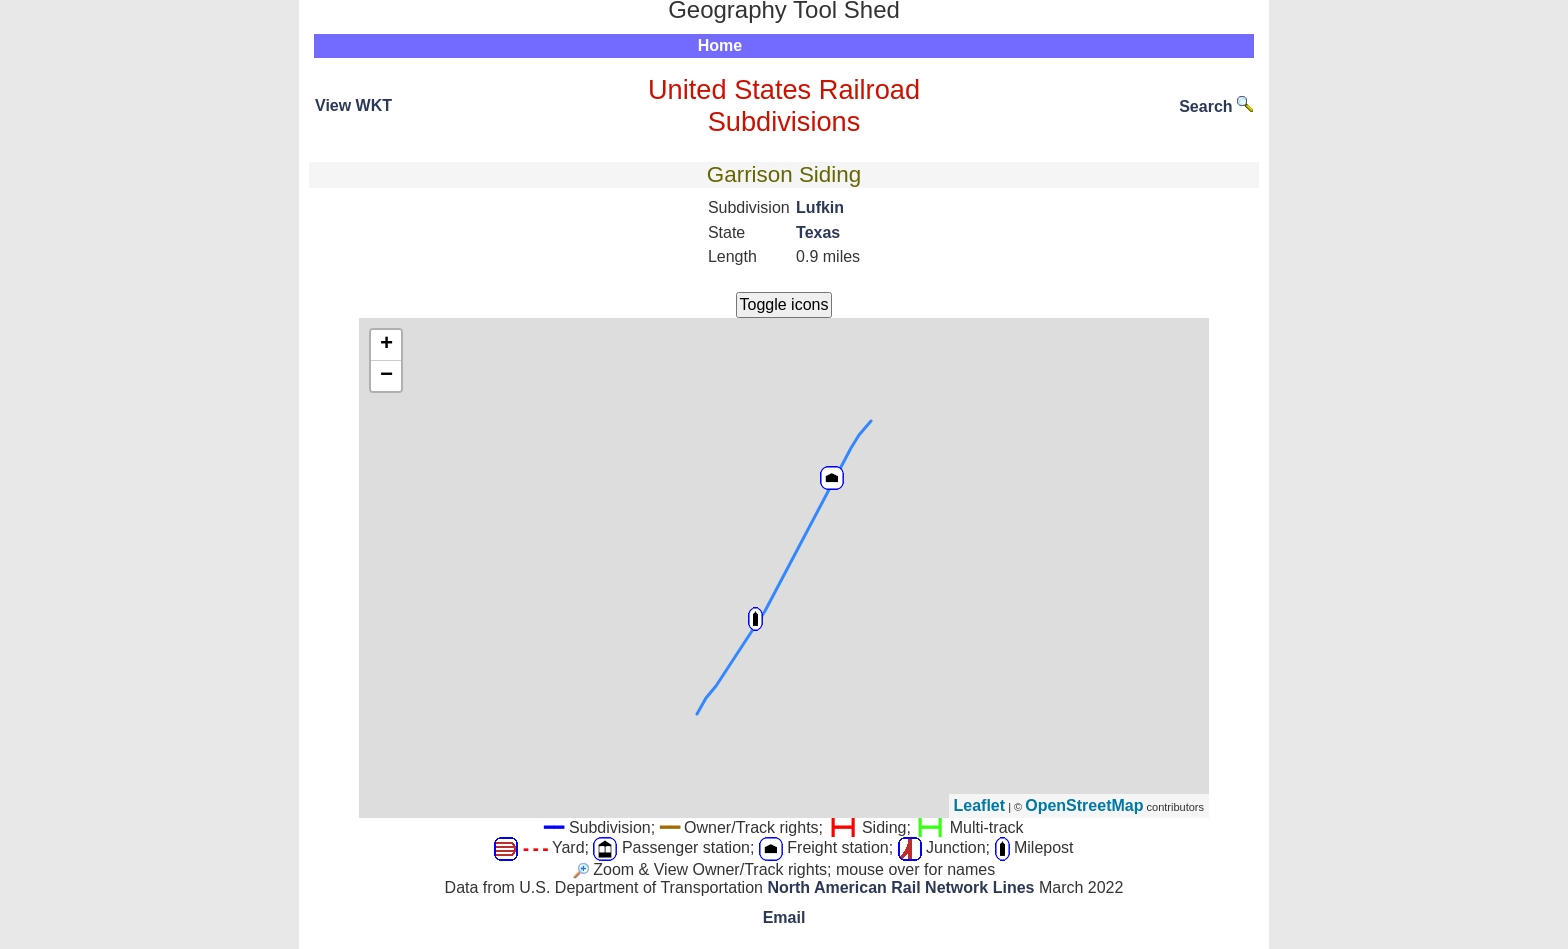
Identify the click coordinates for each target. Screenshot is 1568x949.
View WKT (353, 105)
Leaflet (980, 805)
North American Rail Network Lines (900, 887)
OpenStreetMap (1084, 805)
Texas (818, 232)
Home (720, 45)
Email (784, 917)
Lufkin (820, 207)
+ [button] (386, 345)
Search (1216, 106)
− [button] (386, 376)
